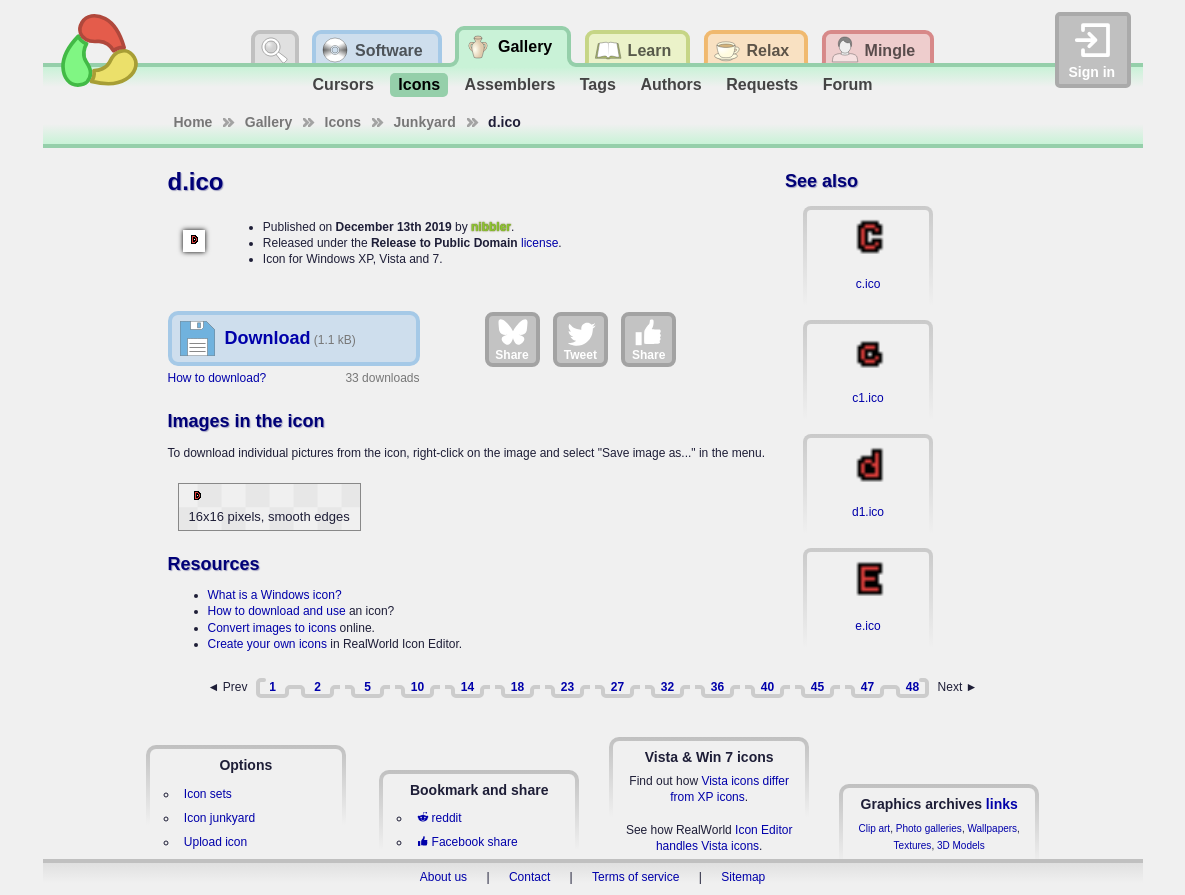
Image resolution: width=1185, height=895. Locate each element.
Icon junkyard (219, 818)
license (539, 243)
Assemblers (510, 84)
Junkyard (425, 122)
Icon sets (208, 794)
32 (667, 687)
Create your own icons (267, 644)
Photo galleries (929, 828)
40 (767, 687)
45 (817, 687)
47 (867, 687)
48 (912, 687)
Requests (762, 84)
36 (717, 687)
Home (193, 122)
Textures (913, 845)
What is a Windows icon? (275, 595)
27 (617, 687)
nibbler (491, 227)
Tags (598, 84)
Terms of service (635, 877)
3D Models (961, 845)
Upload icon (215, 842)
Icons (419, 84)
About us (443, 877)
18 (517, 687)
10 (417, 687)
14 (467, 687)
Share (511, 339)
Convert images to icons (272, 628)
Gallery (268, 122)
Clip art (874, 828)
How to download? (217, 378)
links (1002, 804)
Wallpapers (992, 828)
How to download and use (277, 611)
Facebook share (467, 842)
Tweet (580, 339)
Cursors (343, 84)
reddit (439, 818)
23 (567, 687)
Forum (848, 84)
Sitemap (743, 877)
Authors (670, 84)
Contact (529, 877)
